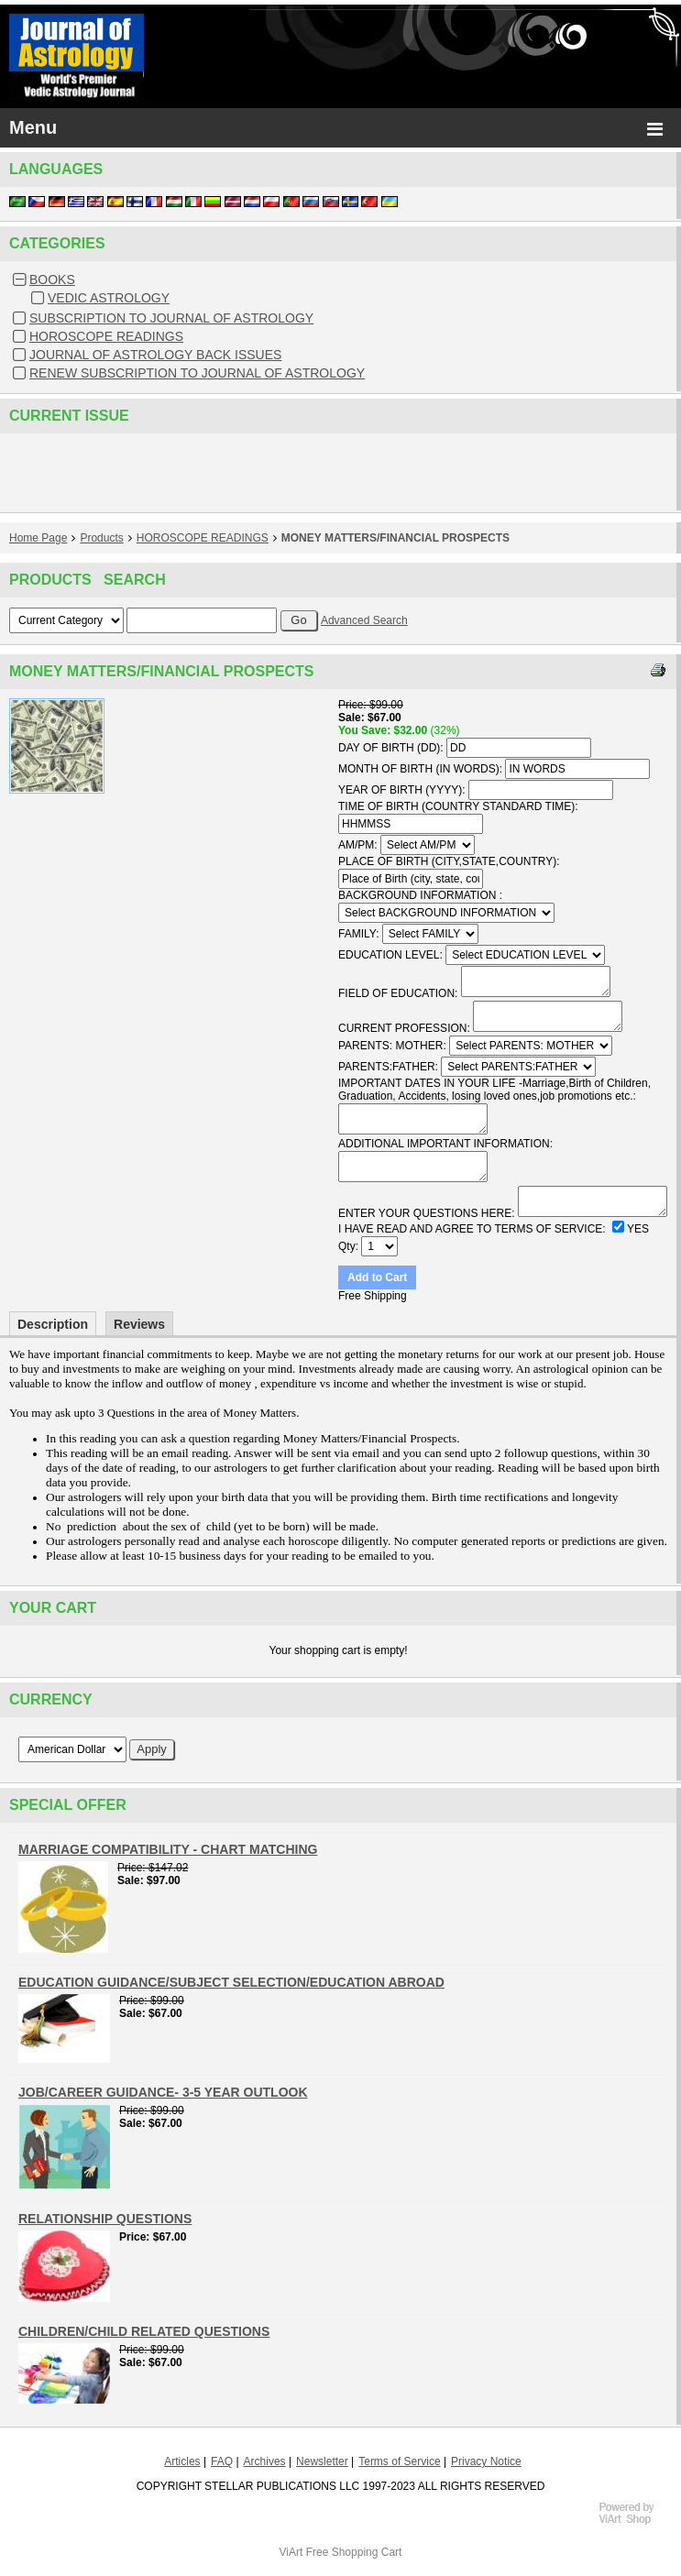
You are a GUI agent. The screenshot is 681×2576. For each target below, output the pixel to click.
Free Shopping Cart (354, 2552)
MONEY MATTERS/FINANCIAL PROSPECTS (395, 538)
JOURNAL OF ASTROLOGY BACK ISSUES (155, 354)
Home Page (38, 538)
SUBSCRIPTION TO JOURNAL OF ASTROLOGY (171, 318)
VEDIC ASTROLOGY (109, 297)
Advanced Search (364, 620)
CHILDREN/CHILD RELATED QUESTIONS (143, 2331)
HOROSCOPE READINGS (106, 336)
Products (101, 538)
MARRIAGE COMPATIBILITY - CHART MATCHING (167, 1849)
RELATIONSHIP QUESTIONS (105, 2218)
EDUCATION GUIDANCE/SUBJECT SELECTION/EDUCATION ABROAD (231, 1982)
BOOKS (52, 279)
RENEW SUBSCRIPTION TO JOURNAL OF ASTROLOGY (197, 373)
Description (52, 1324)
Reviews (139, 1324)
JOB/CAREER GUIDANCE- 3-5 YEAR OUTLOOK (163, 2092)
